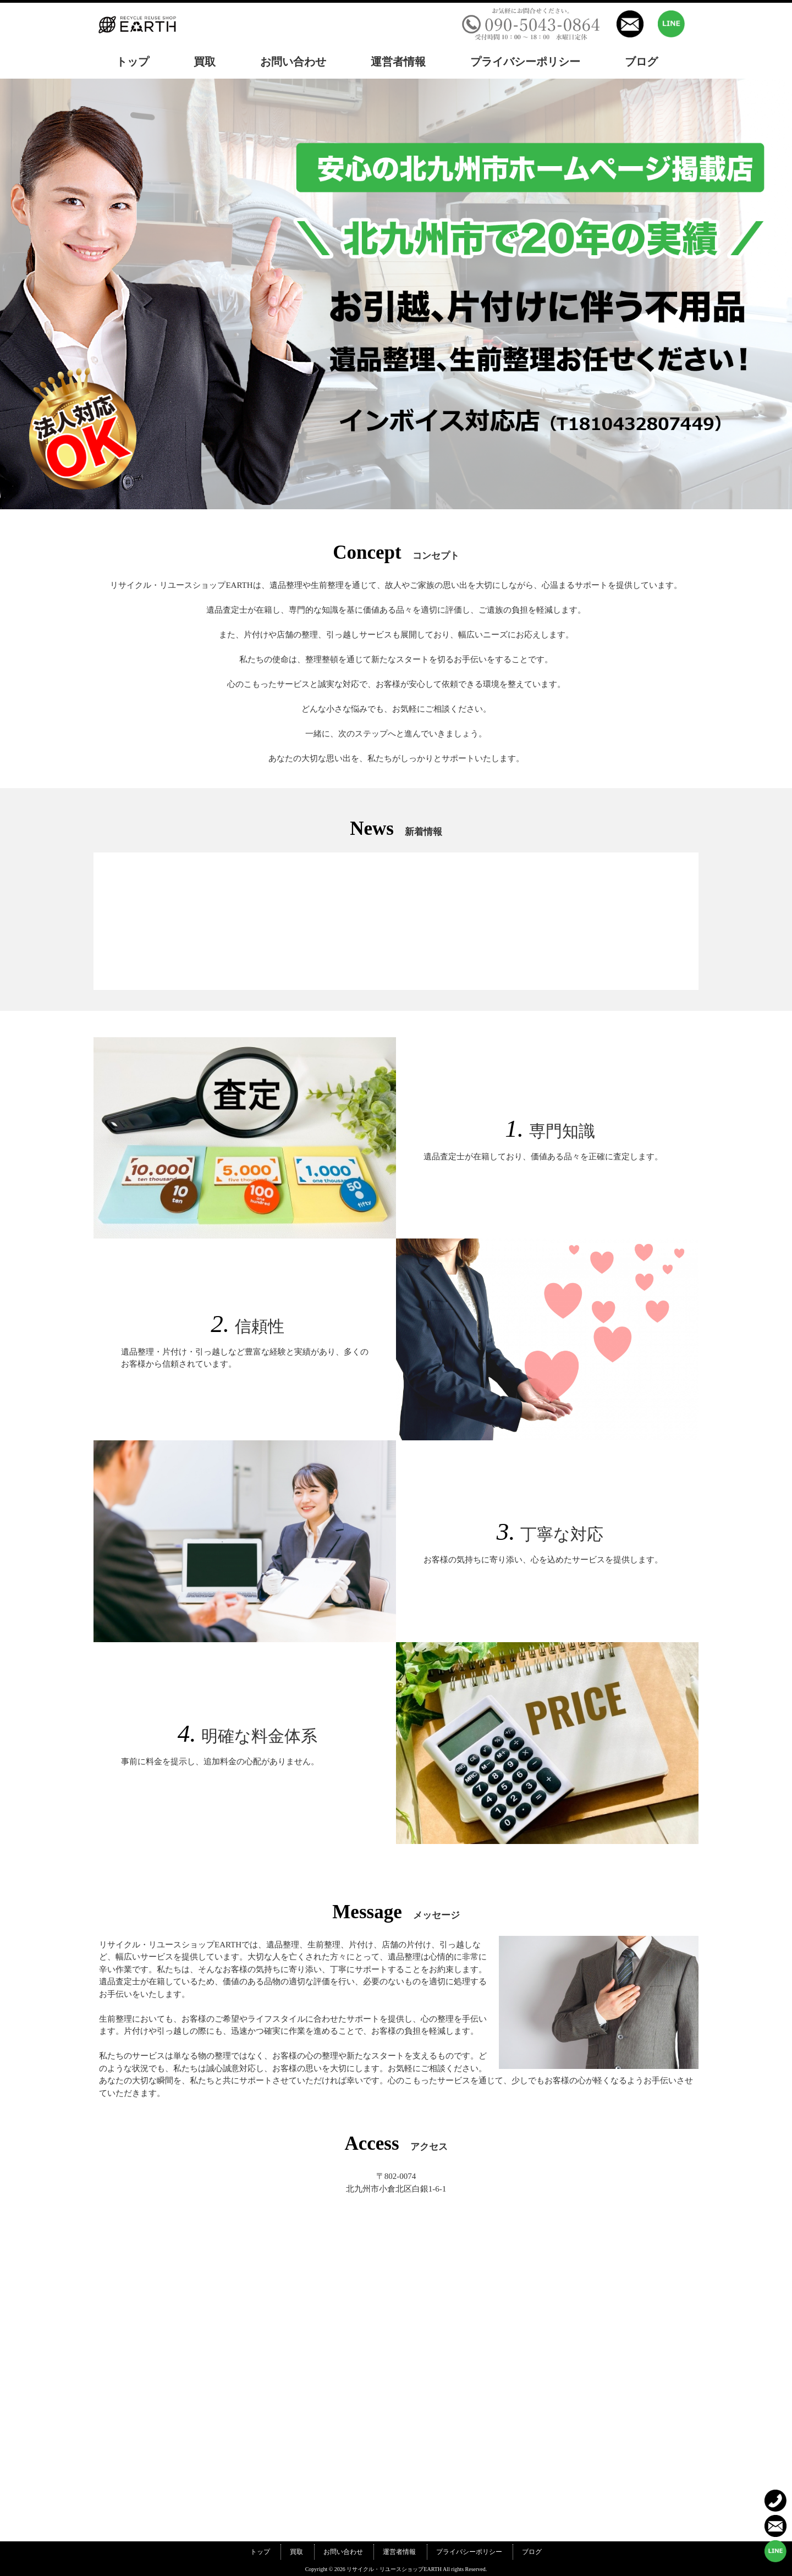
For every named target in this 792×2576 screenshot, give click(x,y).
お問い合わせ (343, 2552)
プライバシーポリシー (469, 2552)
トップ (260, 2552)
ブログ (532, 2552)
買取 (296, 2552)
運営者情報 (399, 2552)
